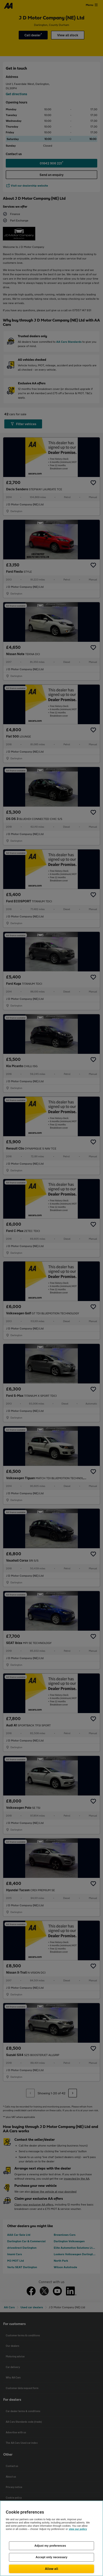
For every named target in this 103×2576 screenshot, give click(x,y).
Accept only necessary (51, 2557)
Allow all (51, 2569)
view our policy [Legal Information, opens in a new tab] (78, 2529)
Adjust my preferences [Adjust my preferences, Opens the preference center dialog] (50, 2545)
